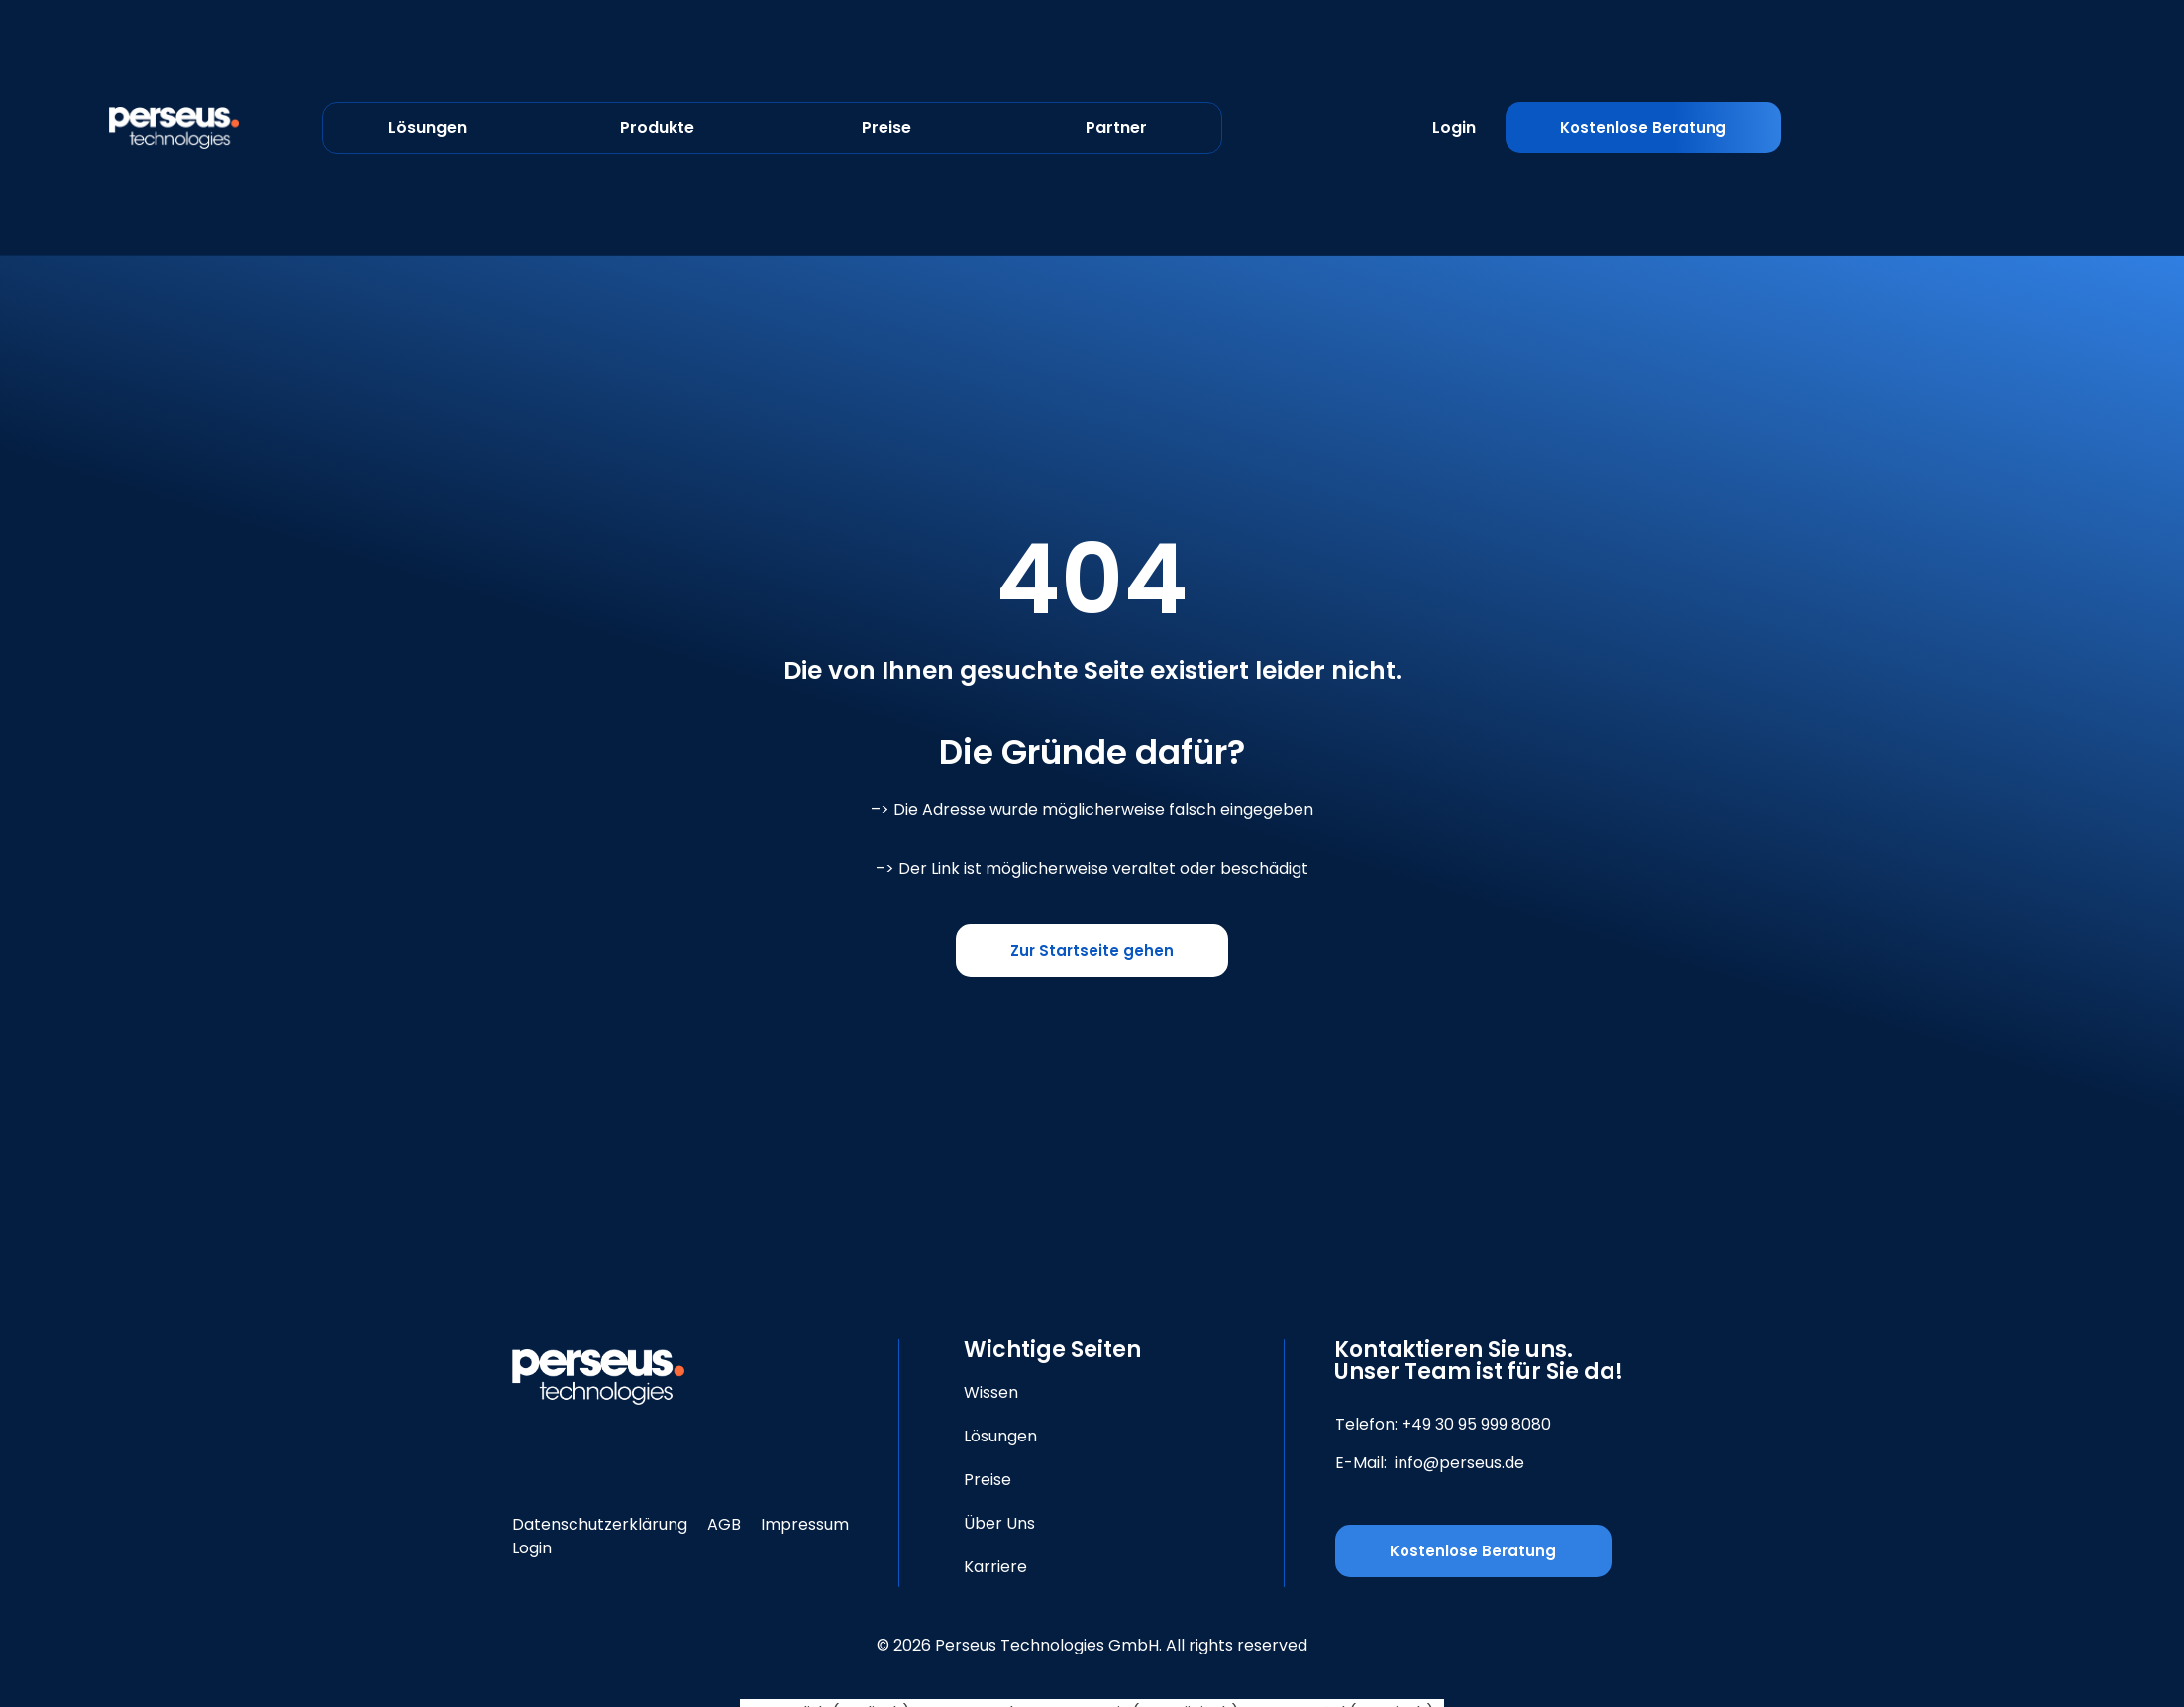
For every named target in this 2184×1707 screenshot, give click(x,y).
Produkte (657, 127)
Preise (886, 127)
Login (1454, 127)
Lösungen (427, 127)
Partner (1116, 127)
